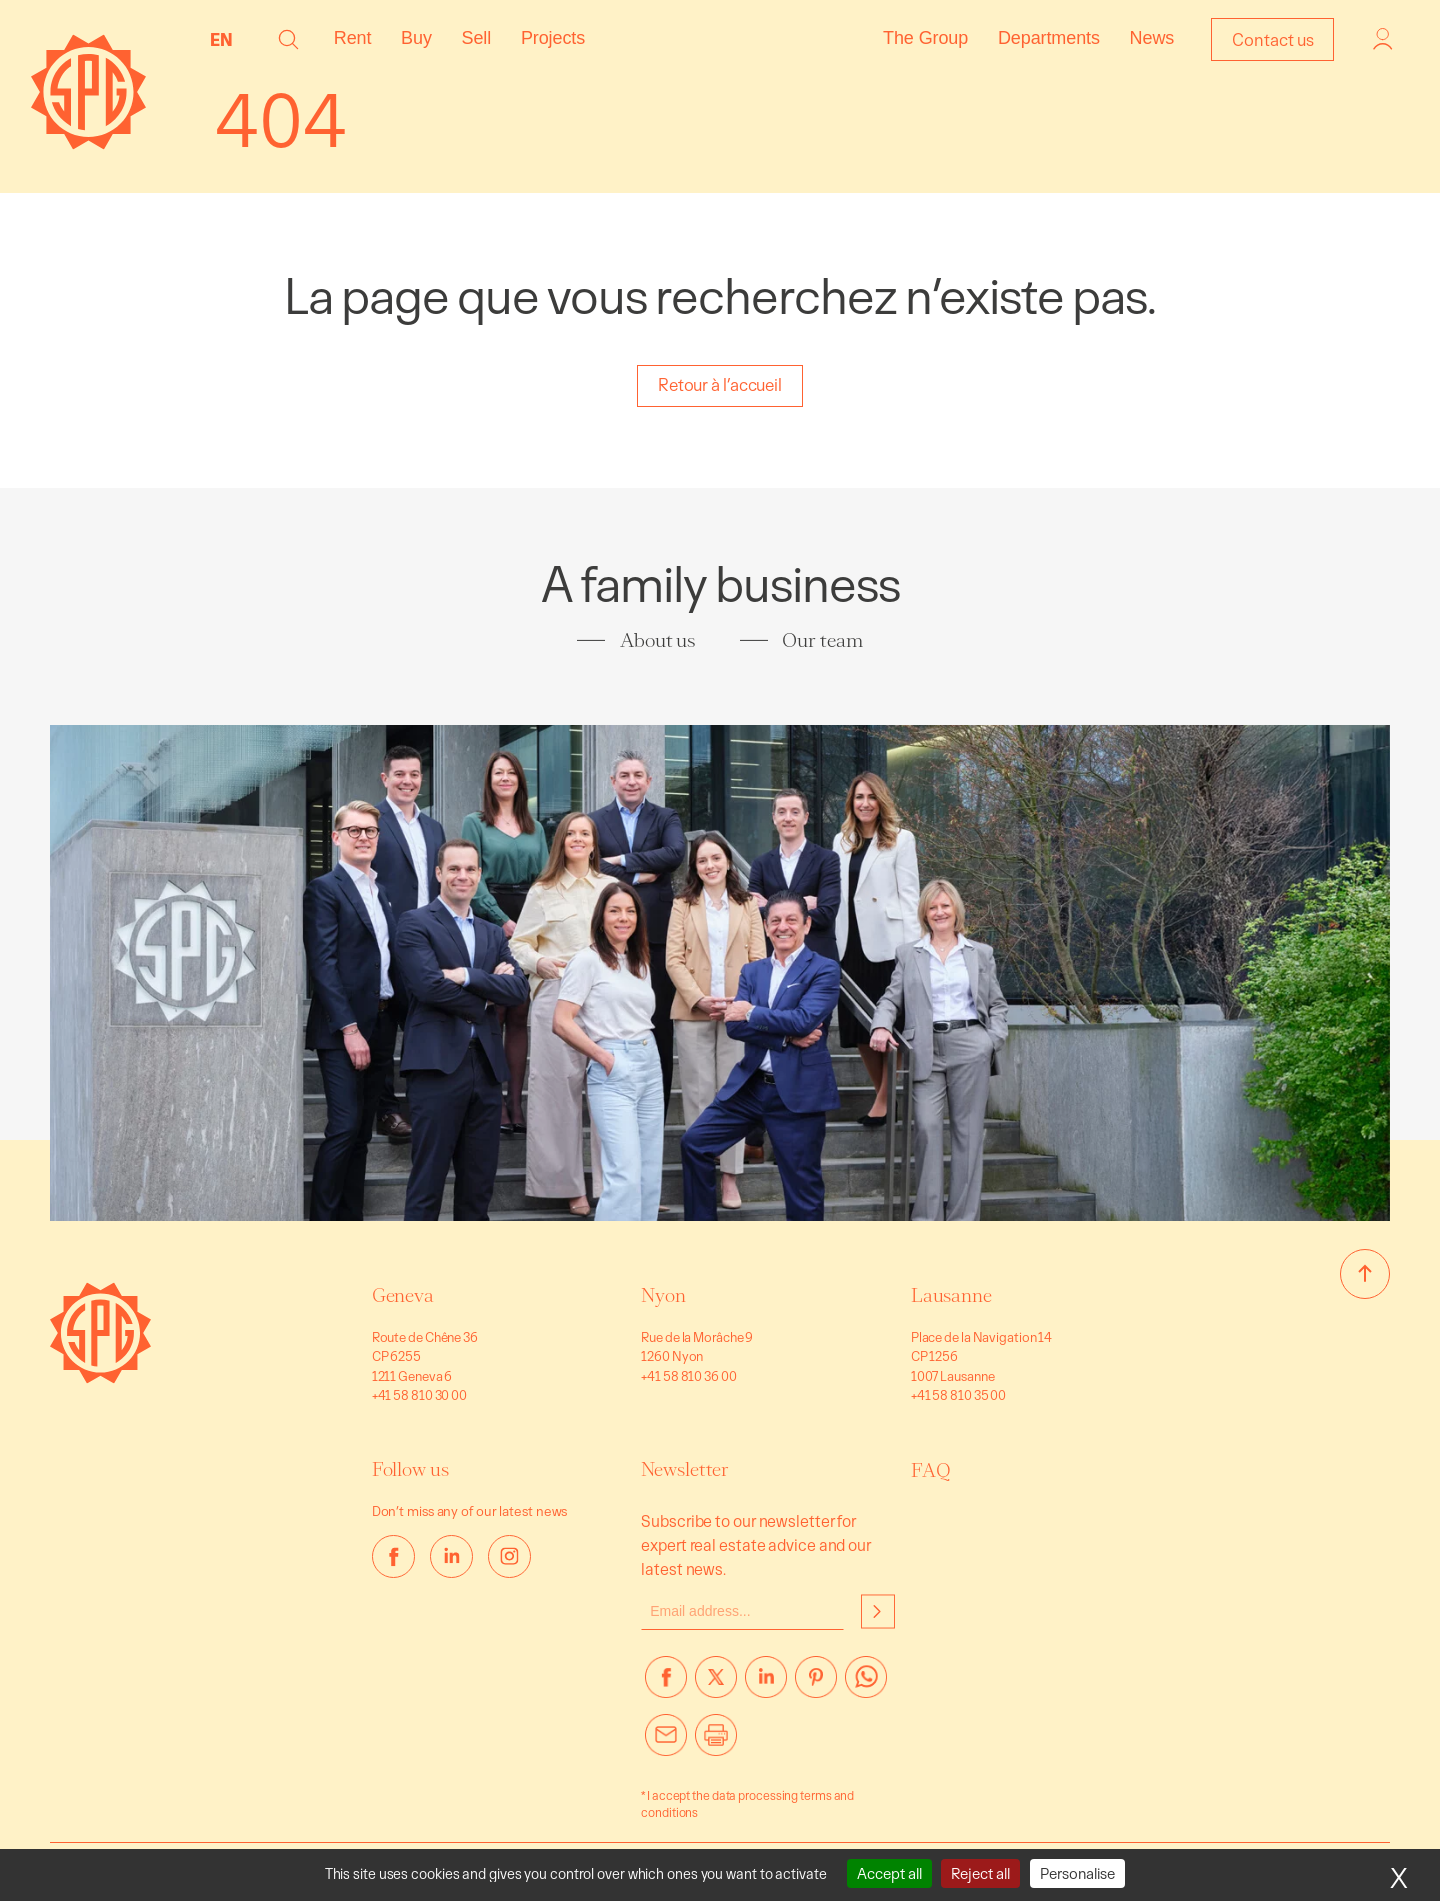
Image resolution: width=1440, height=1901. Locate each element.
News (1152, 38)
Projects (553, 38)
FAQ (931, 1470)
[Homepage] (88, 143)
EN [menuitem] (221, 39)
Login (1383, 39)
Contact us (1272, 39)
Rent (353, 38)
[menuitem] (226, 39)
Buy (416, 38)
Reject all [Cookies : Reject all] (980, 1873)
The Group (925, 38)
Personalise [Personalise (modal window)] (1077, 1873)
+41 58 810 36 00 (688, 1376)
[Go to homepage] (100, 1377)
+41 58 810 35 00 (958, 1395)
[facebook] (393, 1556)
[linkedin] (451, 1556)
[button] (288, 39)
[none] (226, 39)
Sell (477, 38)
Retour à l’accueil (720, 384)
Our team (822, 640)
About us (658, 640)
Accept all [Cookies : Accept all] (889, 1873)
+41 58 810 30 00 (419, 1395)
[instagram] (509, 1556)
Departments (1049, 38)
